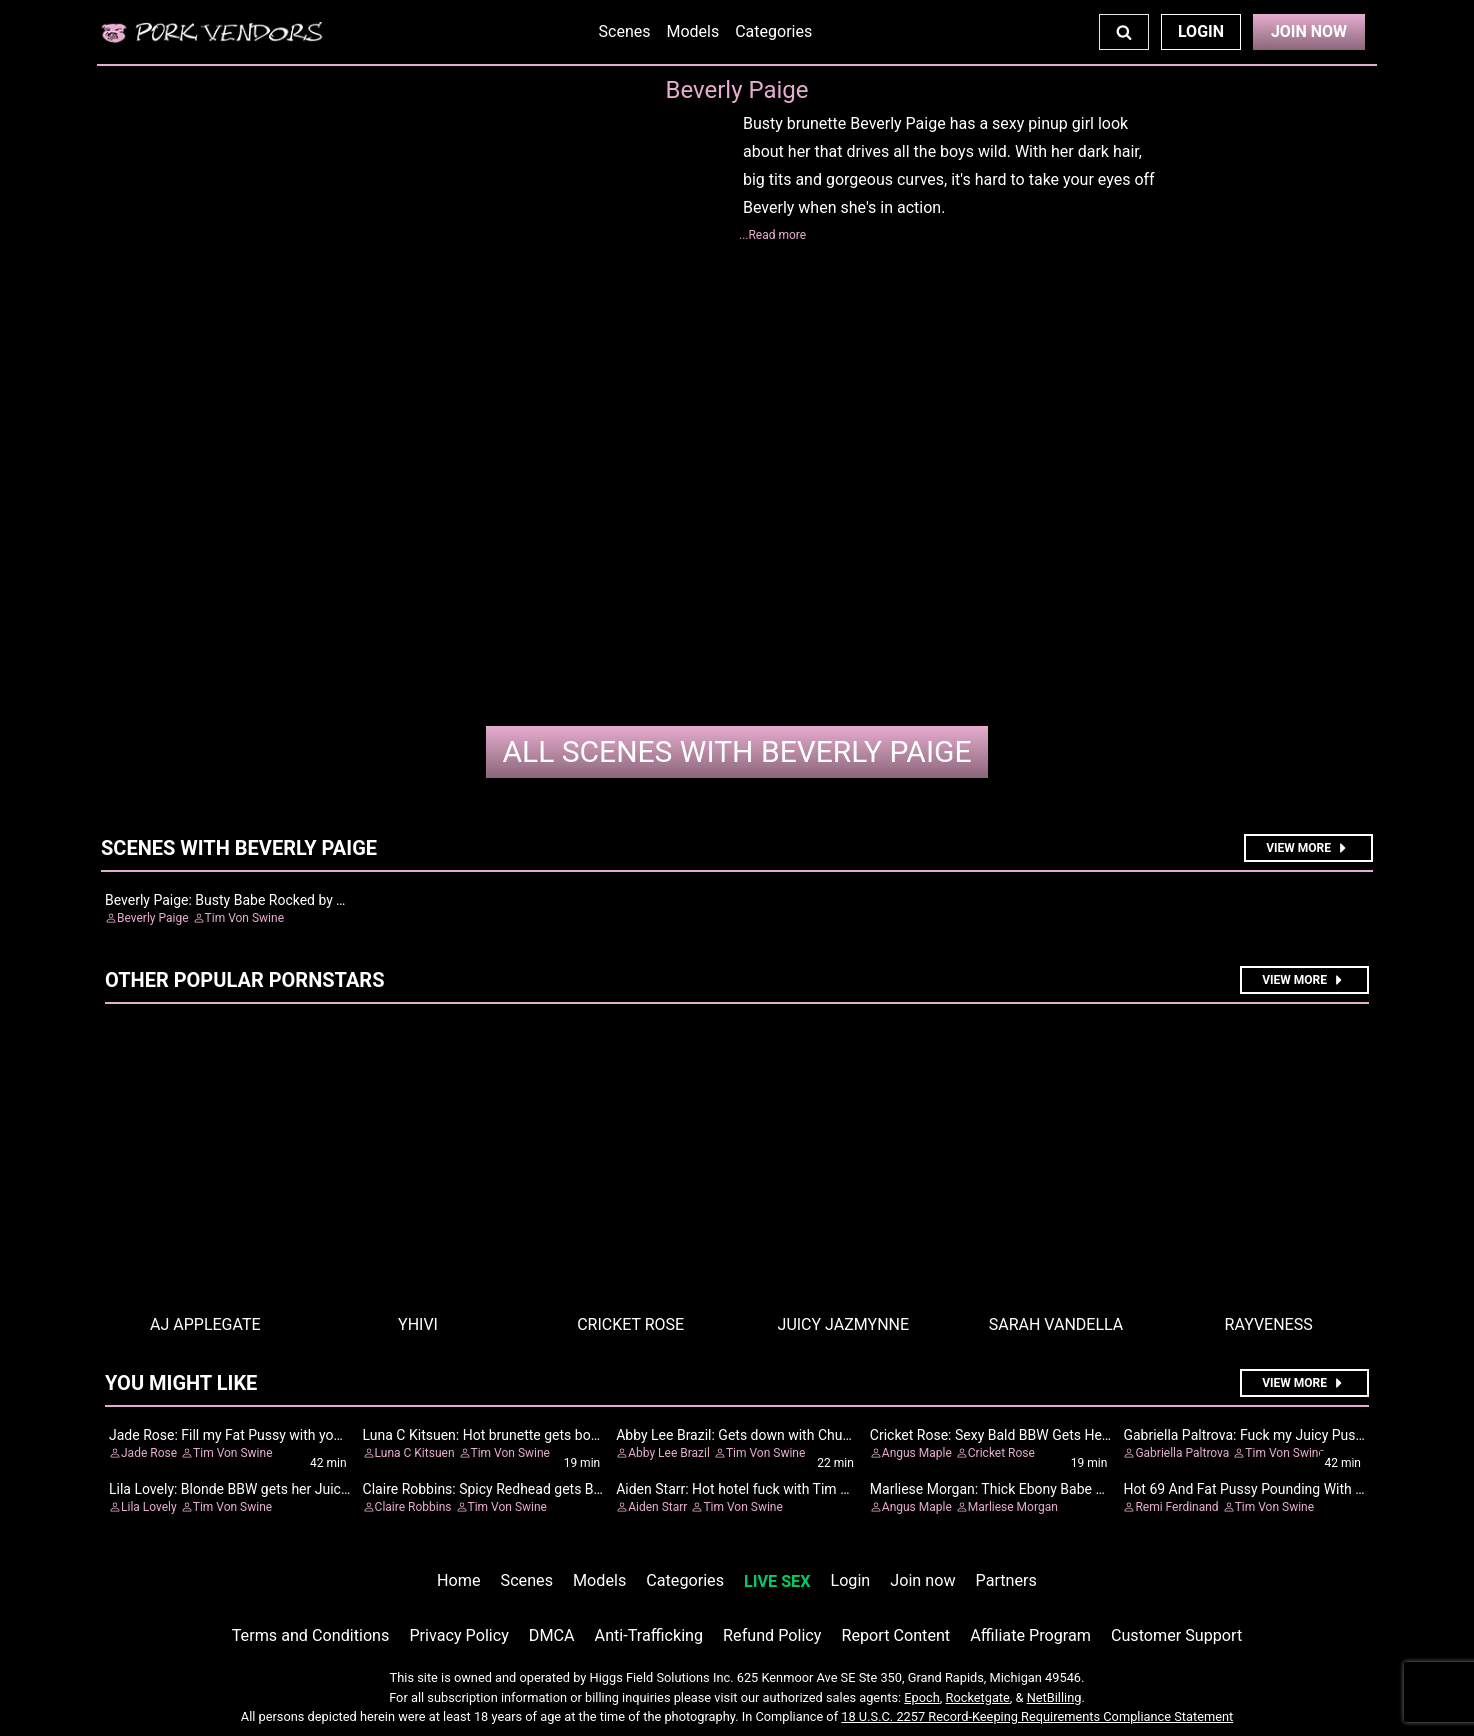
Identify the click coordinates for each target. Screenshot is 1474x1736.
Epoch (922, 1697)
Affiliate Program (1030, 1635)
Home (458, 1580)
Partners (1006, 1580)
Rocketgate (978, 1697)
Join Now (1309, 31)
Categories (773, 31)
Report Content (895, 1635)
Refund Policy (772, 1635)
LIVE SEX (777, 1581)
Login (1201, 31)
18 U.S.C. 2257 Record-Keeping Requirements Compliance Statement (1037, 1716)
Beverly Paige (736, 751)
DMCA (552, 1635)
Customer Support (1176, 1635)
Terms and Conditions (311, 1635)
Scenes (625, 31)
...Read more (772, 235)
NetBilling (1054, 1697)
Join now (922, 1580)
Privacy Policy (458, 1635)
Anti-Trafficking (649, 1635)
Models (692, 31)
